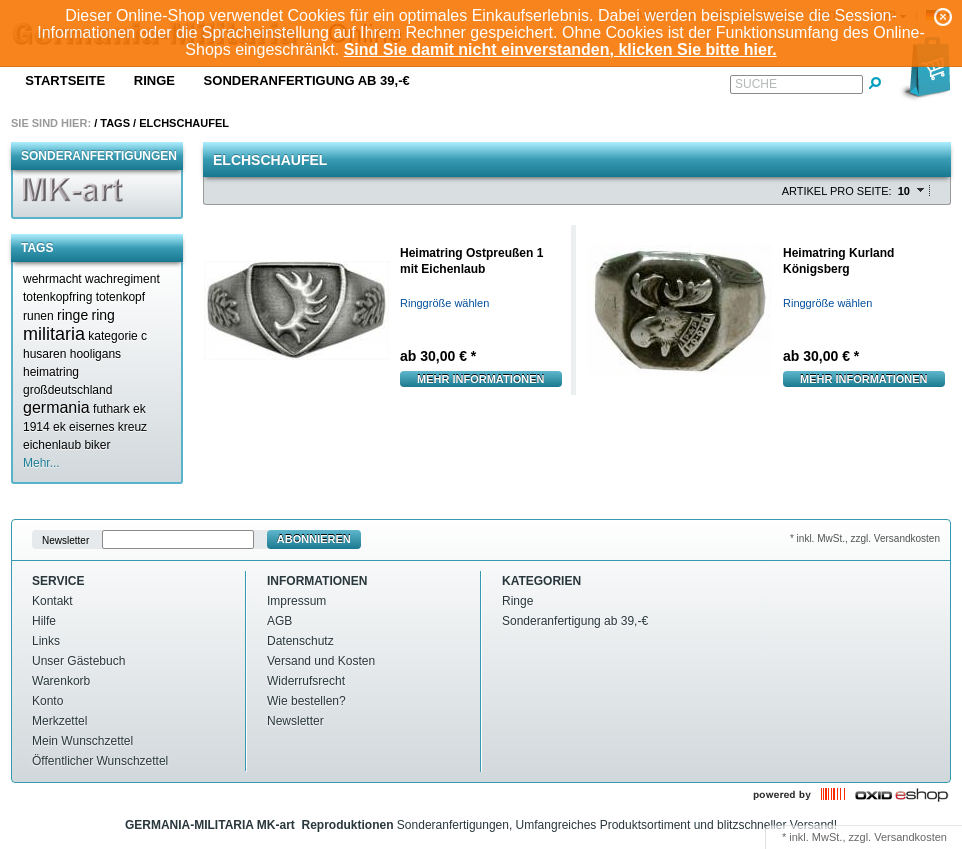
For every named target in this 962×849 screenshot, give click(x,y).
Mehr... (41, 463)
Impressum (296, 601)
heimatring (51, 372)
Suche (756, 84)
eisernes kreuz (108, 427)
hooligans (95, 354)
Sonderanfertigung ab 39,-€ (307, 80)
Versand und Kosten (321, 661)
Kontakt (52, 601)
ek (59, 427)
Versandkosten (910, 837)
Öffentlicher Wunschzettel (100, 761)
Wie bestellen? (306, 701)
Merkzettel (59, 721)
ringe (72, 315)
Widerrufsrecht (306, 681)
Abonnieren (314, 539)
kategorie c (117, 336)
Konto (47, 701)
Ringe (154, 80)
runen (38, 316)
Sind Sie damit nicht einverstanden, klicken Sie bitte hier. (560, 49)
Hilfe (44, 621)
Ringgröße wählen (444, 303)
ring (103, 315)
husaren (44, 354)
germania (56, 407)
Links (46, 641)
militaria (54, 334)
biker (97, 445)
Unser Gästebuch (78, 661)
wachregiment (122, 279)
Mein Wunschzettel (82, 741)
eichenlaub (52, 445)
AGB (279, 621)
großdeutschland (67, 390)
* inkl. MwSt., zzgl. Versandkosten (865, 538)
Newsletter (65, 539)
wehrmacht (52, 279)
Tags (115, 123)
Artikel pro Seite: (837, 191)
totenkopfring (57, 297)
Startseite (65, 80)
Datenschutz (300, 641)
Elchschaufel (184, 123)
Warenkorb (61, 681)
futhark (111, 409)
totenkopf (120, 297)
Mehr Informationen (481, 379)
